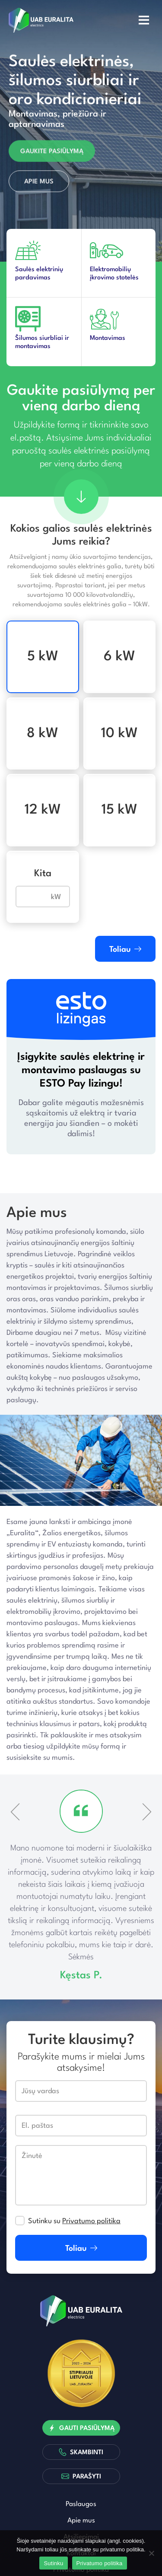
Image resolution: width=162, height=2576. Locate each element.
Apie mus (39, 184)
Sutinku (53, 2563)
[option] (81, 131)
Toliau (125, 949)
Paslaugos (81, 2504)
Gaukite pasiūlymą (51, 153)
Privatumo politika (91, 2221)
